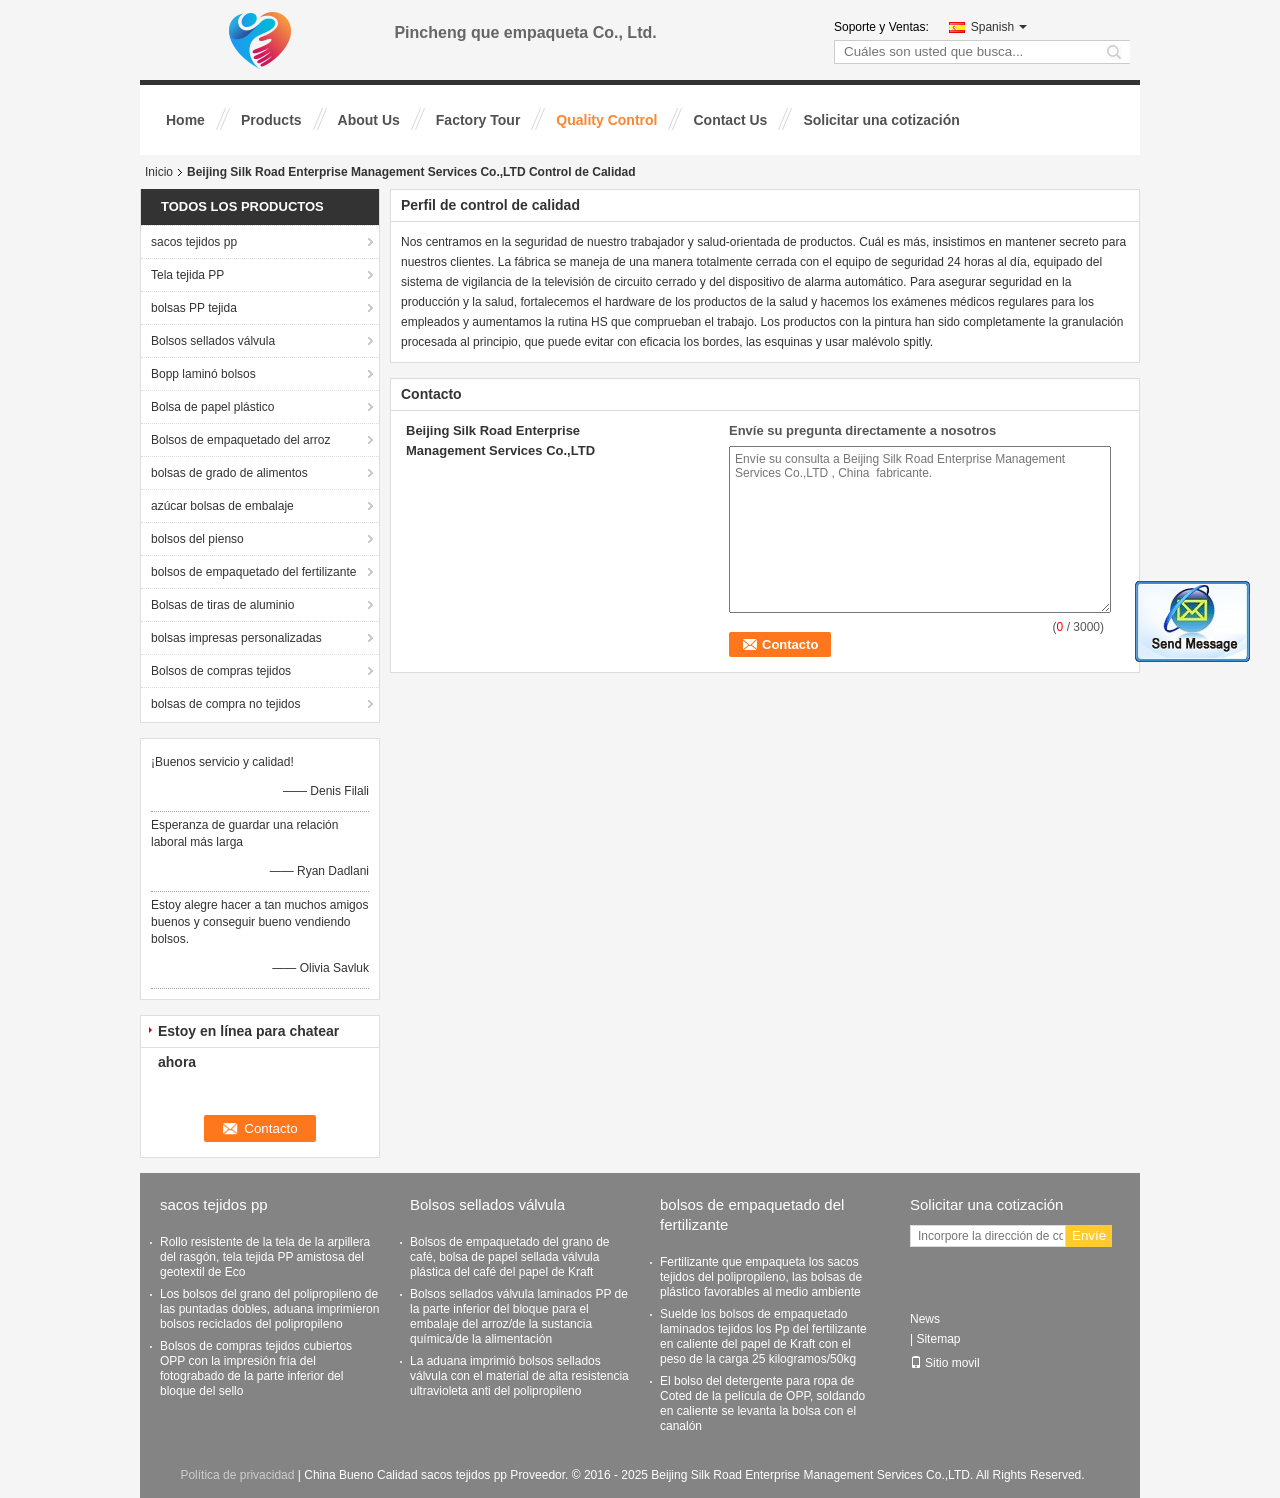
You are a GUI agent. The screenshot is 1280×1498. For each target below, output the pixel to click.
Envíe (1089, 1235)
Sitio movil (945, 1363)
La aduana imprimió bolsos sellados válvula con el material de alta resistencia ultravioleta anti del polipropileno (519, 1376)
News (925, 1319)
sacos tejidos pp (194, 242)
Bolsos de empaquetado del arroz (240, 440)
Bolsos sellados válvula (213, 341)
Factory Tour (478, 120)
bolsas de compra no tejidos (225, 704)
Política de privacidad (237, 1475)
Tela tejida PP (187, 275)
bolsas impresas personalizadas (236, 638)
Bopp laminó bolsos (203, 374)
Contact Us (730, 120)
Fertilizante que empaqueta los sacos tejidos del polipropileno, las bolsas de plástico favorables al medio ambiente (761, 1277)
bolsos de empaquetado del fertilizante (253, 572)
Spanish (999, 27)
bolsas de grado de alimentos (229, 473)
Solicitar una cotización (881, 120)
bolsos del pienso (197, 539)
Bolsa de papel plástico (212, 407)
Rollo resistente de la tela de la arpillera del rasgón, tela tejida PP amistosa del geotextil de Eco (265, 1257)
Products (271, 120)
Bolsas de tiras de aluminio (222, 605)
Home (185, 120)
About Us (369, 120)
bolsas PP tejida (194, 308)
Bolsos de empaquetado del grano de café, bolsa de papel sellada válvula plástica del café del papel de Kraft (509, 1257)
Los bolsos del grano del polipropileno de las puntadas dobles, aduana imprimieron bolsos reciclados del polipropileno (269, 1309)
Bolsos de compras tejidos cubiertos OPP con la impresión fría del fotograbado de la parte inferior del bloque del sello (256, 1368)
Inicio (159, 172)
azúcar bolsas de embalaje (222, 506)
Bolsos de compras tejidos (221, 671)
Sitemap (938, 1339)
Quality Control (606, 120)
